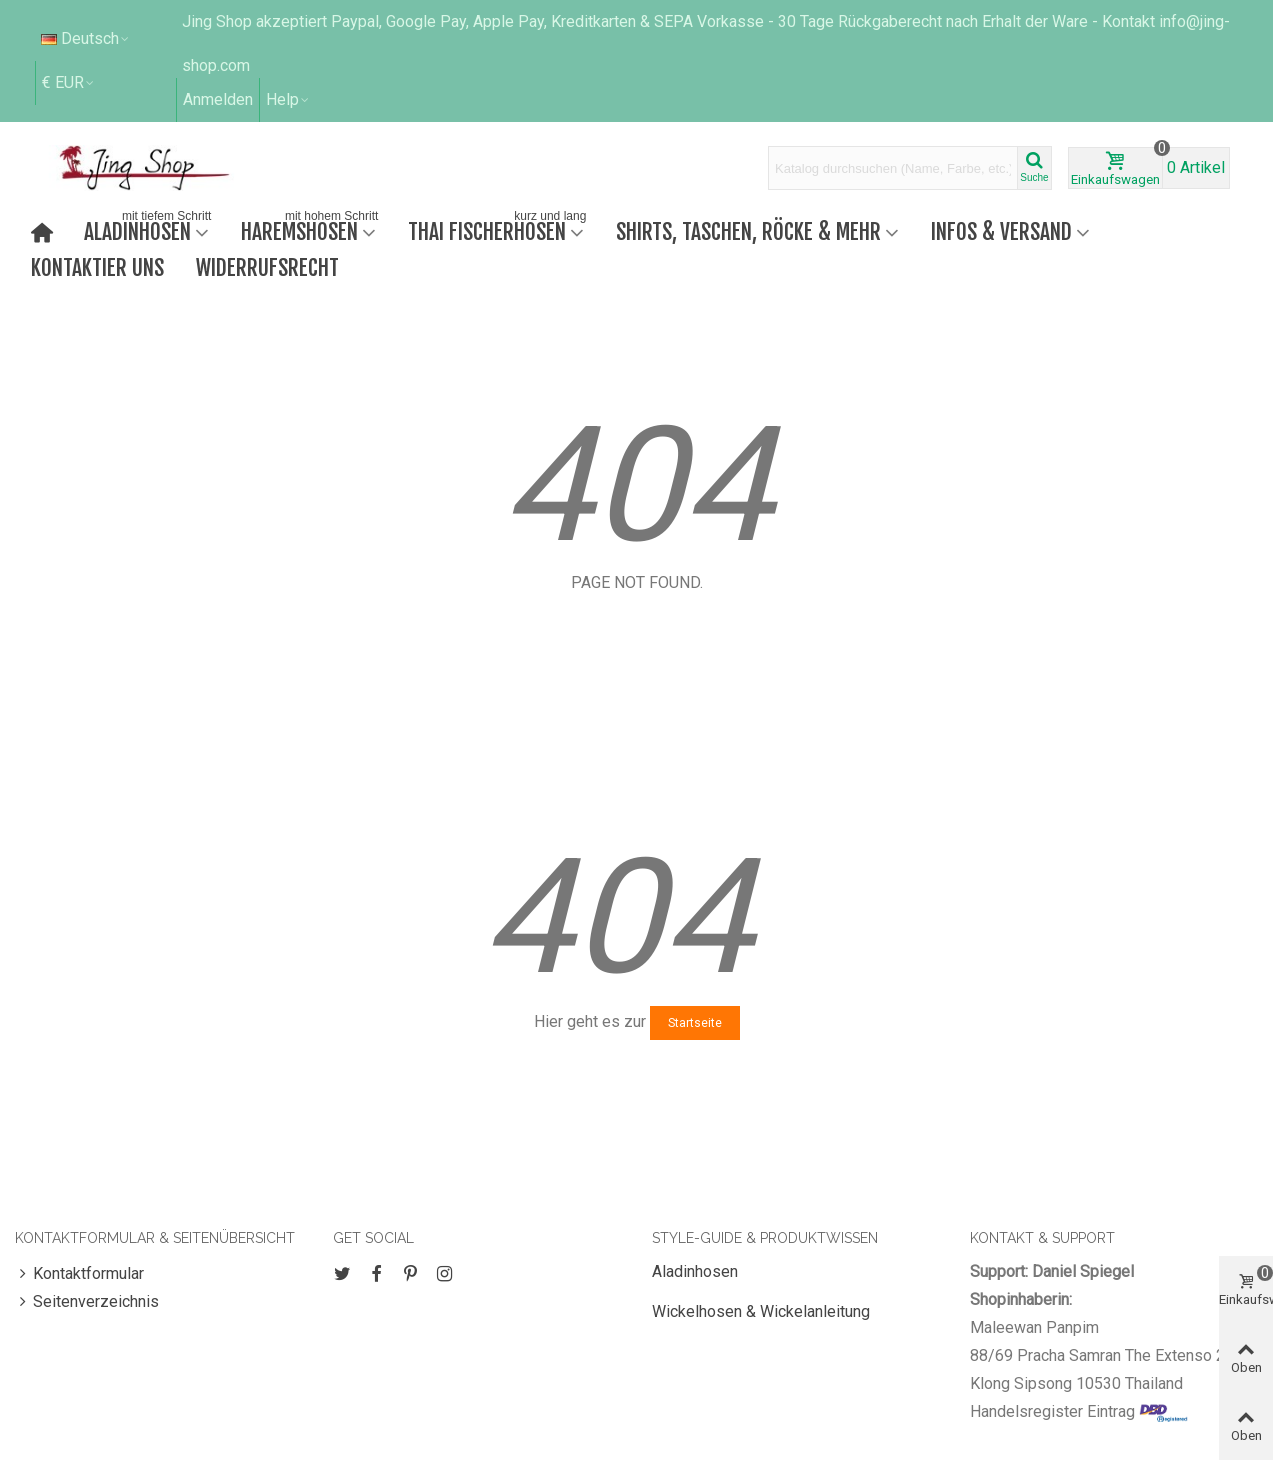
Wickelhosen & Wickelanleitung (761, 1311)
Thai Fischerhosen (499, 229)
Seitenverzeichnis (87, 1302)
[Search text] (893, 168)
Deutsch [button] (86, 38)
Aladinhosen (149, 229)
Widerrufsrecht (267, 267)
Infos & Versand (1001, 231)
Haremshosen (311, 229)
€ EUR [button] (69, 82)
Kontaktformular (79, 1274)
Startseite (695, 1023)
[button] (288, 100)
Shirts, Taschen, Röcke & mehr (748, 231)
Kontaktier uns (97, 267)
